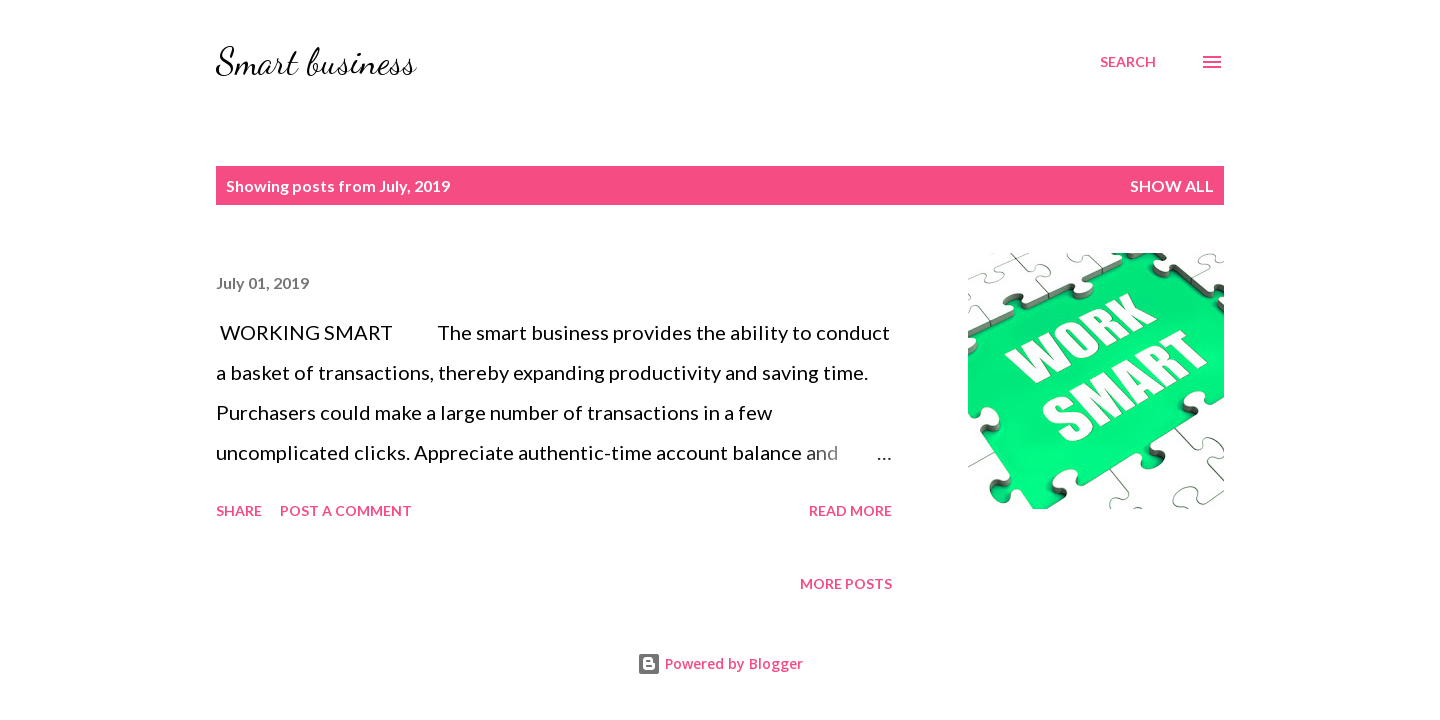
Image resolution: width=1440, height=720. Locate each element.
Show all (1172, 185)
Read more (850, 510)
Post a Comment (346, 510)
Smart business (316, 61)
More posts (846, 583)
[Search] (1128, 62)
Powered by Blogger (720, 663)
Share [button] (239, 510)
